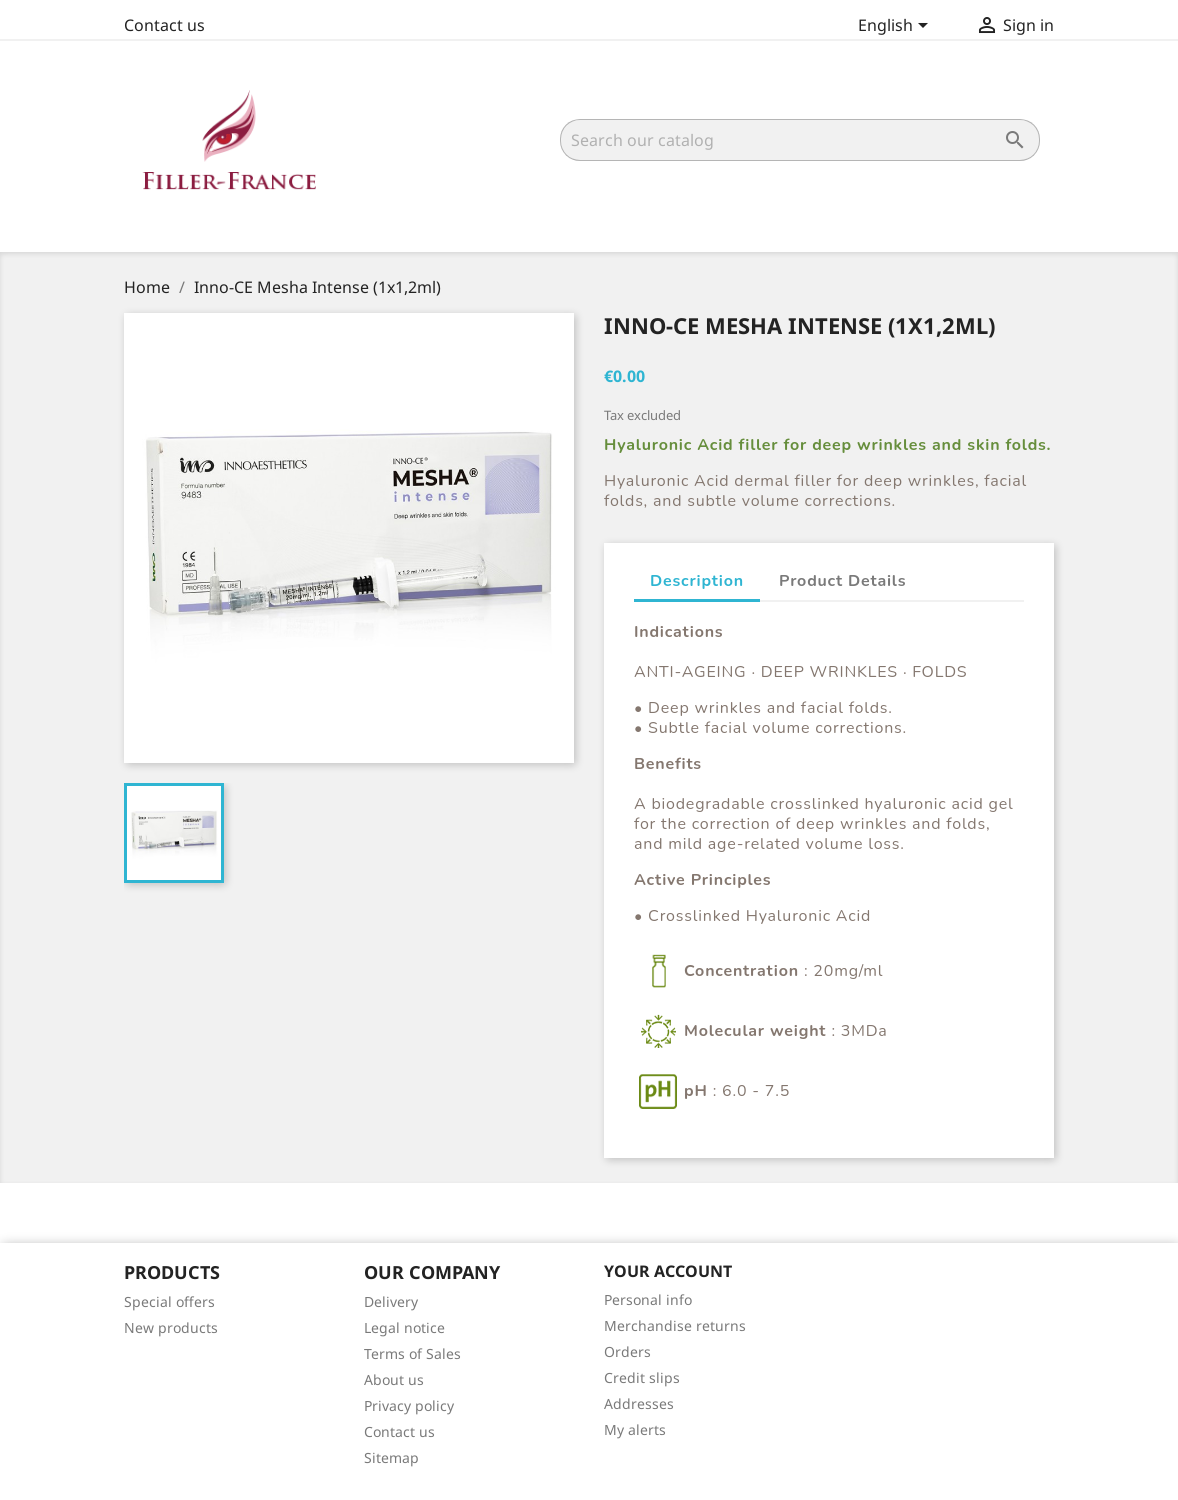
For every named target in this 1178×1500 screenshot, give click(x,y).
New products (171, 1327)
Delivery (391, 1301)
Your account (668, 1271)
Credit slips (642, 1377)
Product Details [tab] (842, 581)
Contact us (164, 25)
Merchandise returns (675, 1325)
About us (394, 1379)
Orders (627, 1351)
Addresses (639, 1403)
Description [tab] (697, 581)
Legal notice (404, 1327)
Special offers (169, 1301)
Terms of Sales (412, 1353)
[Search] (800, 140)
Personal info (648, 1299)
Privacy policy (409, 1405)
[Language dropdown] (896, 27)
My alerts (635, 1429)
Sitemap (391, 1457)
